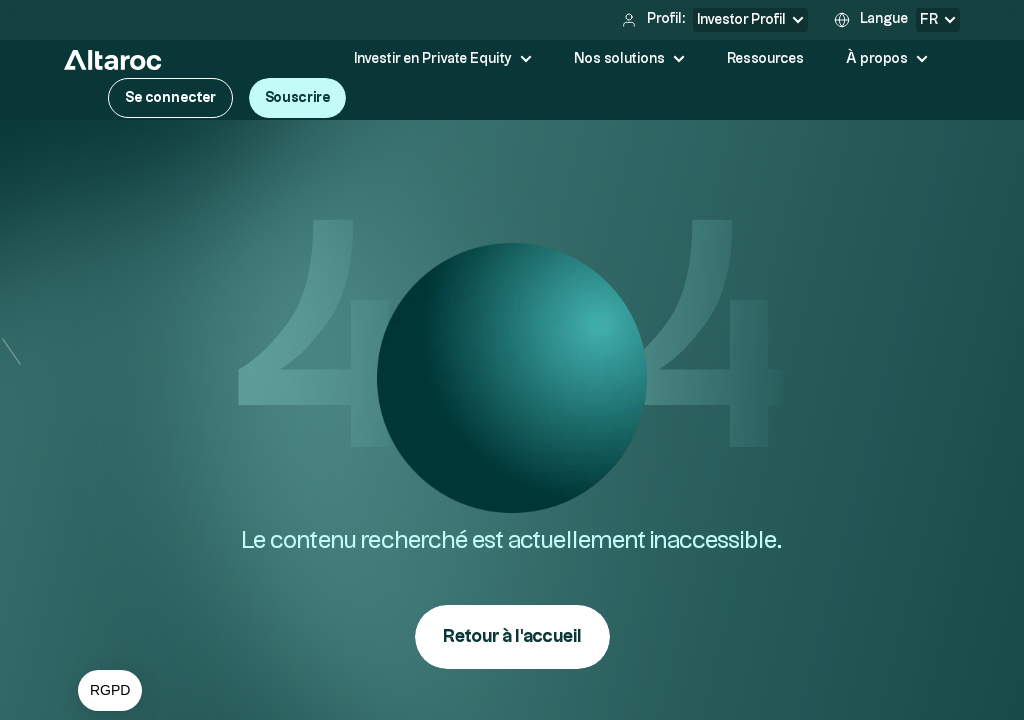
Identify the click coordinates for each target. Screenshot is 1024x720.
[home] (113, 60)
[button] (110, 691)
